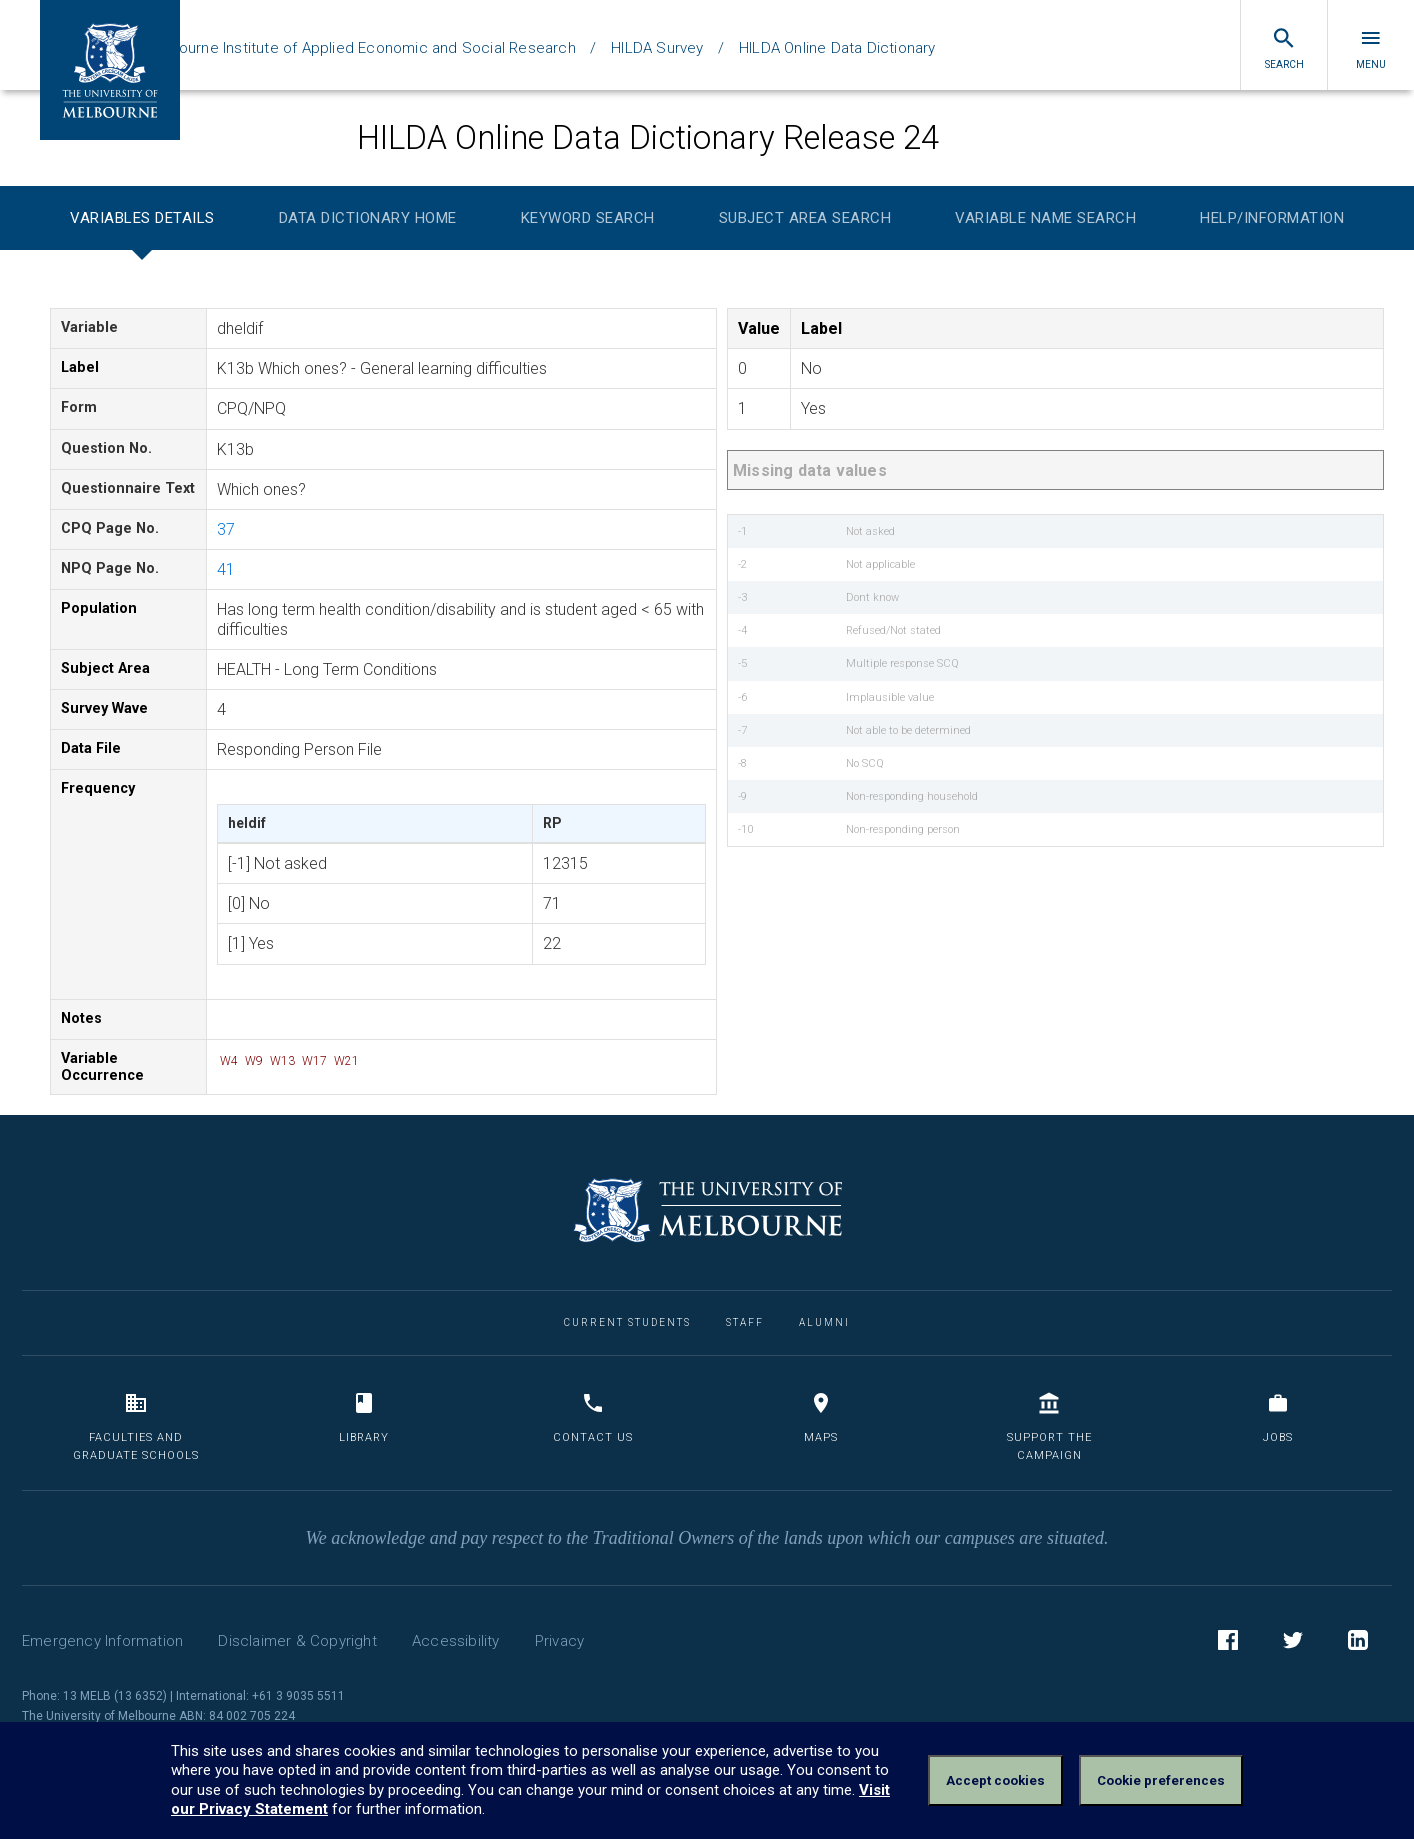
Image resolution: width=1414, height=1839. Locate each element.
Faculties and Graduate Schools (136, 1426)
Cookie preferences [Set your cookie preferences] (1161, 1780)
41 (226, 569)
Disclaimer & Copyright (297, 1641)
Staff (745, 1322)
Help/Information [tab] (1272, 218)
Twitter (1293, 1643)
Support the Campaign (1049, 1426)
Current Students (627, 1322)
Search (1284, 48)
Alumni (824, 1322)
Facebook (1228, 1643)
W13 (281, 1061)
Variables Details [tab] (142, 218)
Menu (1371, 48)
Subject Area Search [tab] (805, 218)
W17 (313, 1061)
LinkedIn (1358, 1643)
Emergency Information (102, 1641)
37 (226, 529)
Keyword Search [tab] (588, 218)
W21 (345, 1061)
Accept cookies (995, 1780)
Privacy (559, 1641)
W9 (252, 1061)
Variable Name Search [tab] (1045, 218)
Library (364, 1417)
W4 (227, 1061)
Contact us (593, 1417)
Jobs (1278, 1417)
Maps (821, 1417)
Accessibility (456, 1641)
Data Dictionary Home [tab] (368, 218)
